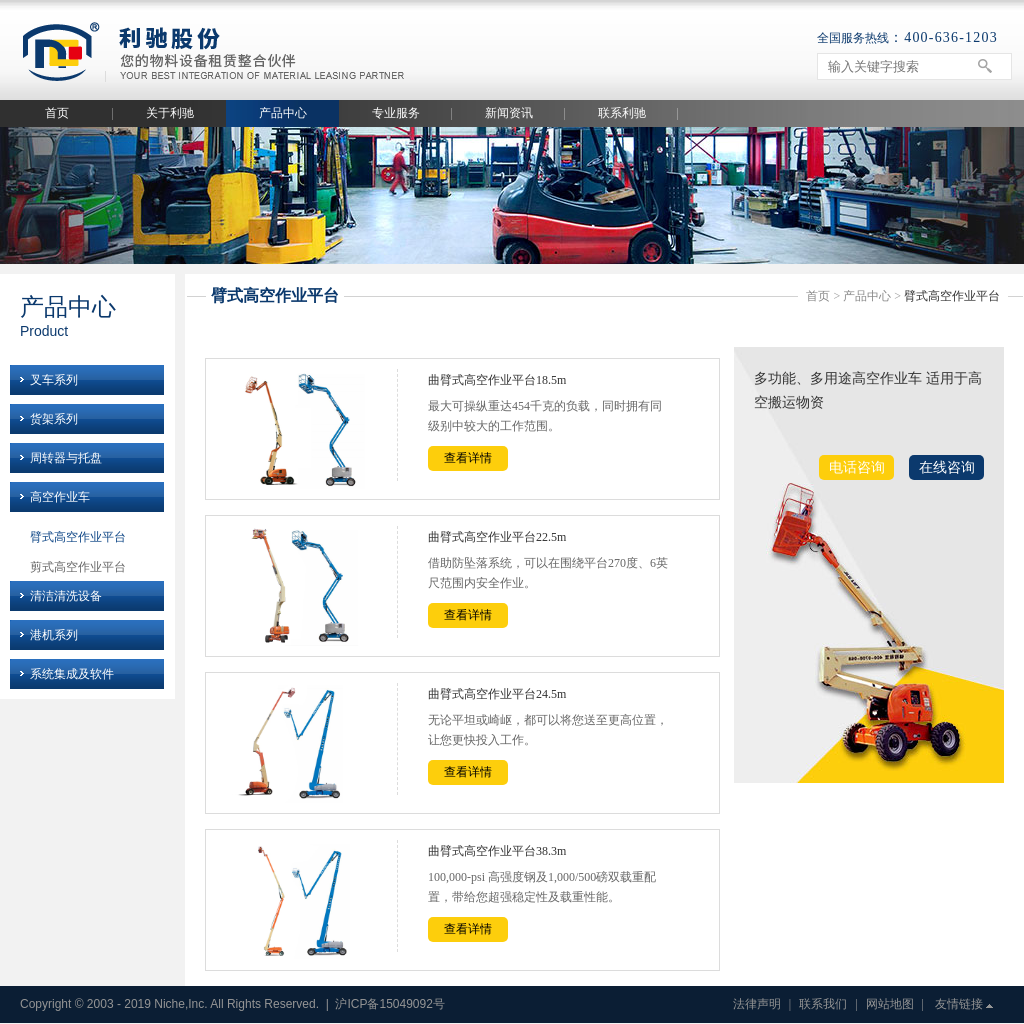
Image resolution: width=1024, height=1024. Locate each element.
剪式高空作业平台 (78, 567)
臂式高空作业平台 (78, 537)
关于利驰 (170, 113)
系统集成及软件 (72, 674)
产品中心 (283, 113)
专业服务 (396, 113)
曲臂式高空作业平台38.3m (497, 851)
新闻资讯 (509, 113)
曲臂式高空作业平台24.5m (497, 694)
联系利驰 (622, 113)
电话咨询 (857, 467)
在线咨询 (947, 467)
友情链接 (959, 1004)
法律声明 (757, 1004)
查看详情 (468, 458)
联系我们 (823, 1004)
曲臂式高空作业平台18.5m (497, 380)
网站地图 (890, 1004)
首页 (57, 113)
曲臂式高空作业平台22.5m (497, 537)
